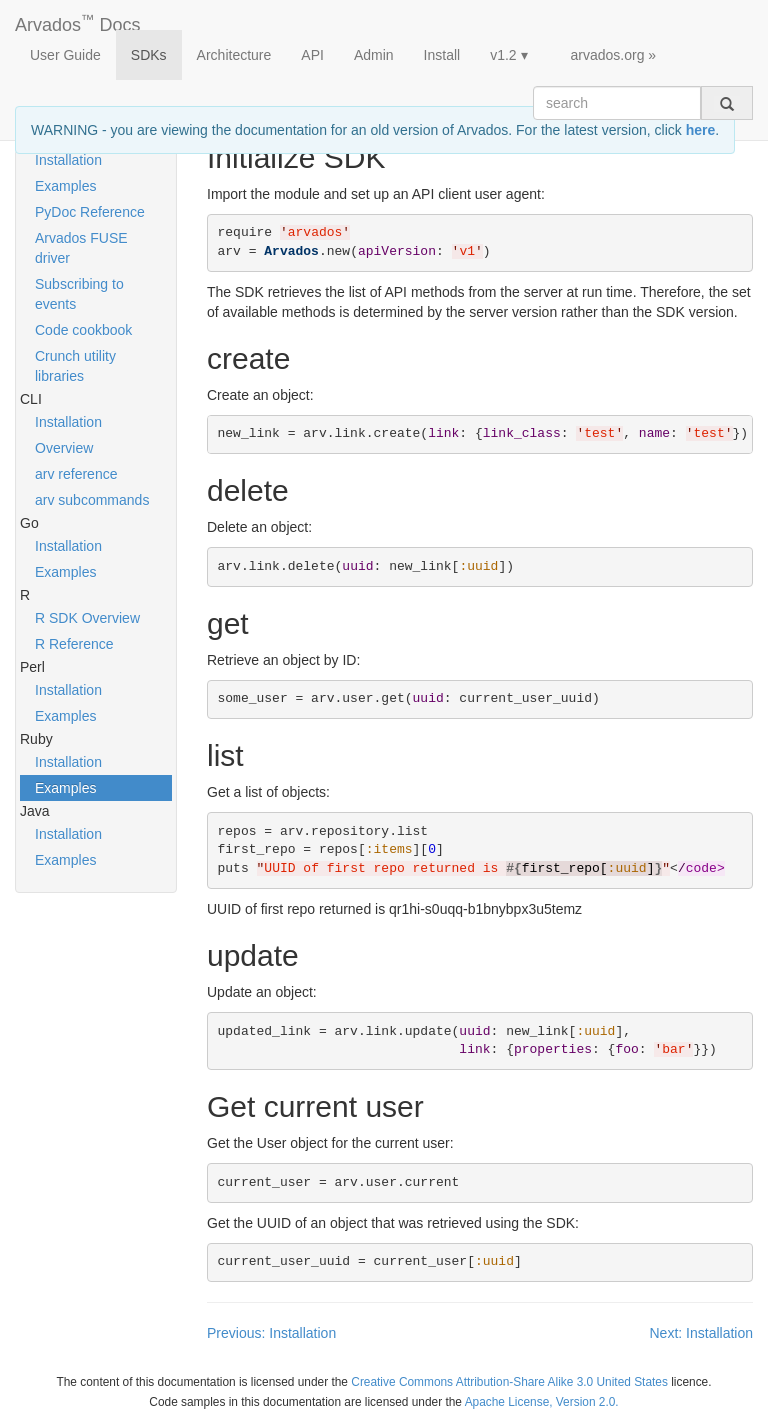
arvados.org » (614, 55)
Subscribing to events (79, 294)
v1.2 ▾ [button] (508, 55)
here (701, 130)
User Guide (65, 55)
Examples (65, 186)
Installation (68, 160)
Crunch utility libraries (75, 366)
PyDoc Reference (90, 212)
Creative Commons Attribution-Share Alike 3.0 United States (509, 1382)
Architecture (234, 55)
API (312, 55)
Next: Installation (702, 1333)
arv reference (76, 474)
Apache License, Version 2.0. (542, 1402)
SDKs (149, 55)
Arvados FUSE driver (81, 248)
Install (442, 55)
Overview (64, 448)
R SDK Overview (87, 618)
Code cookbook (83, 330)
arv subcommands (92, 500)
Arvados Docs (78, 21)
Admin (374, 55)
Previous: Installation (271, 1333)
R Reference (74, 644)
